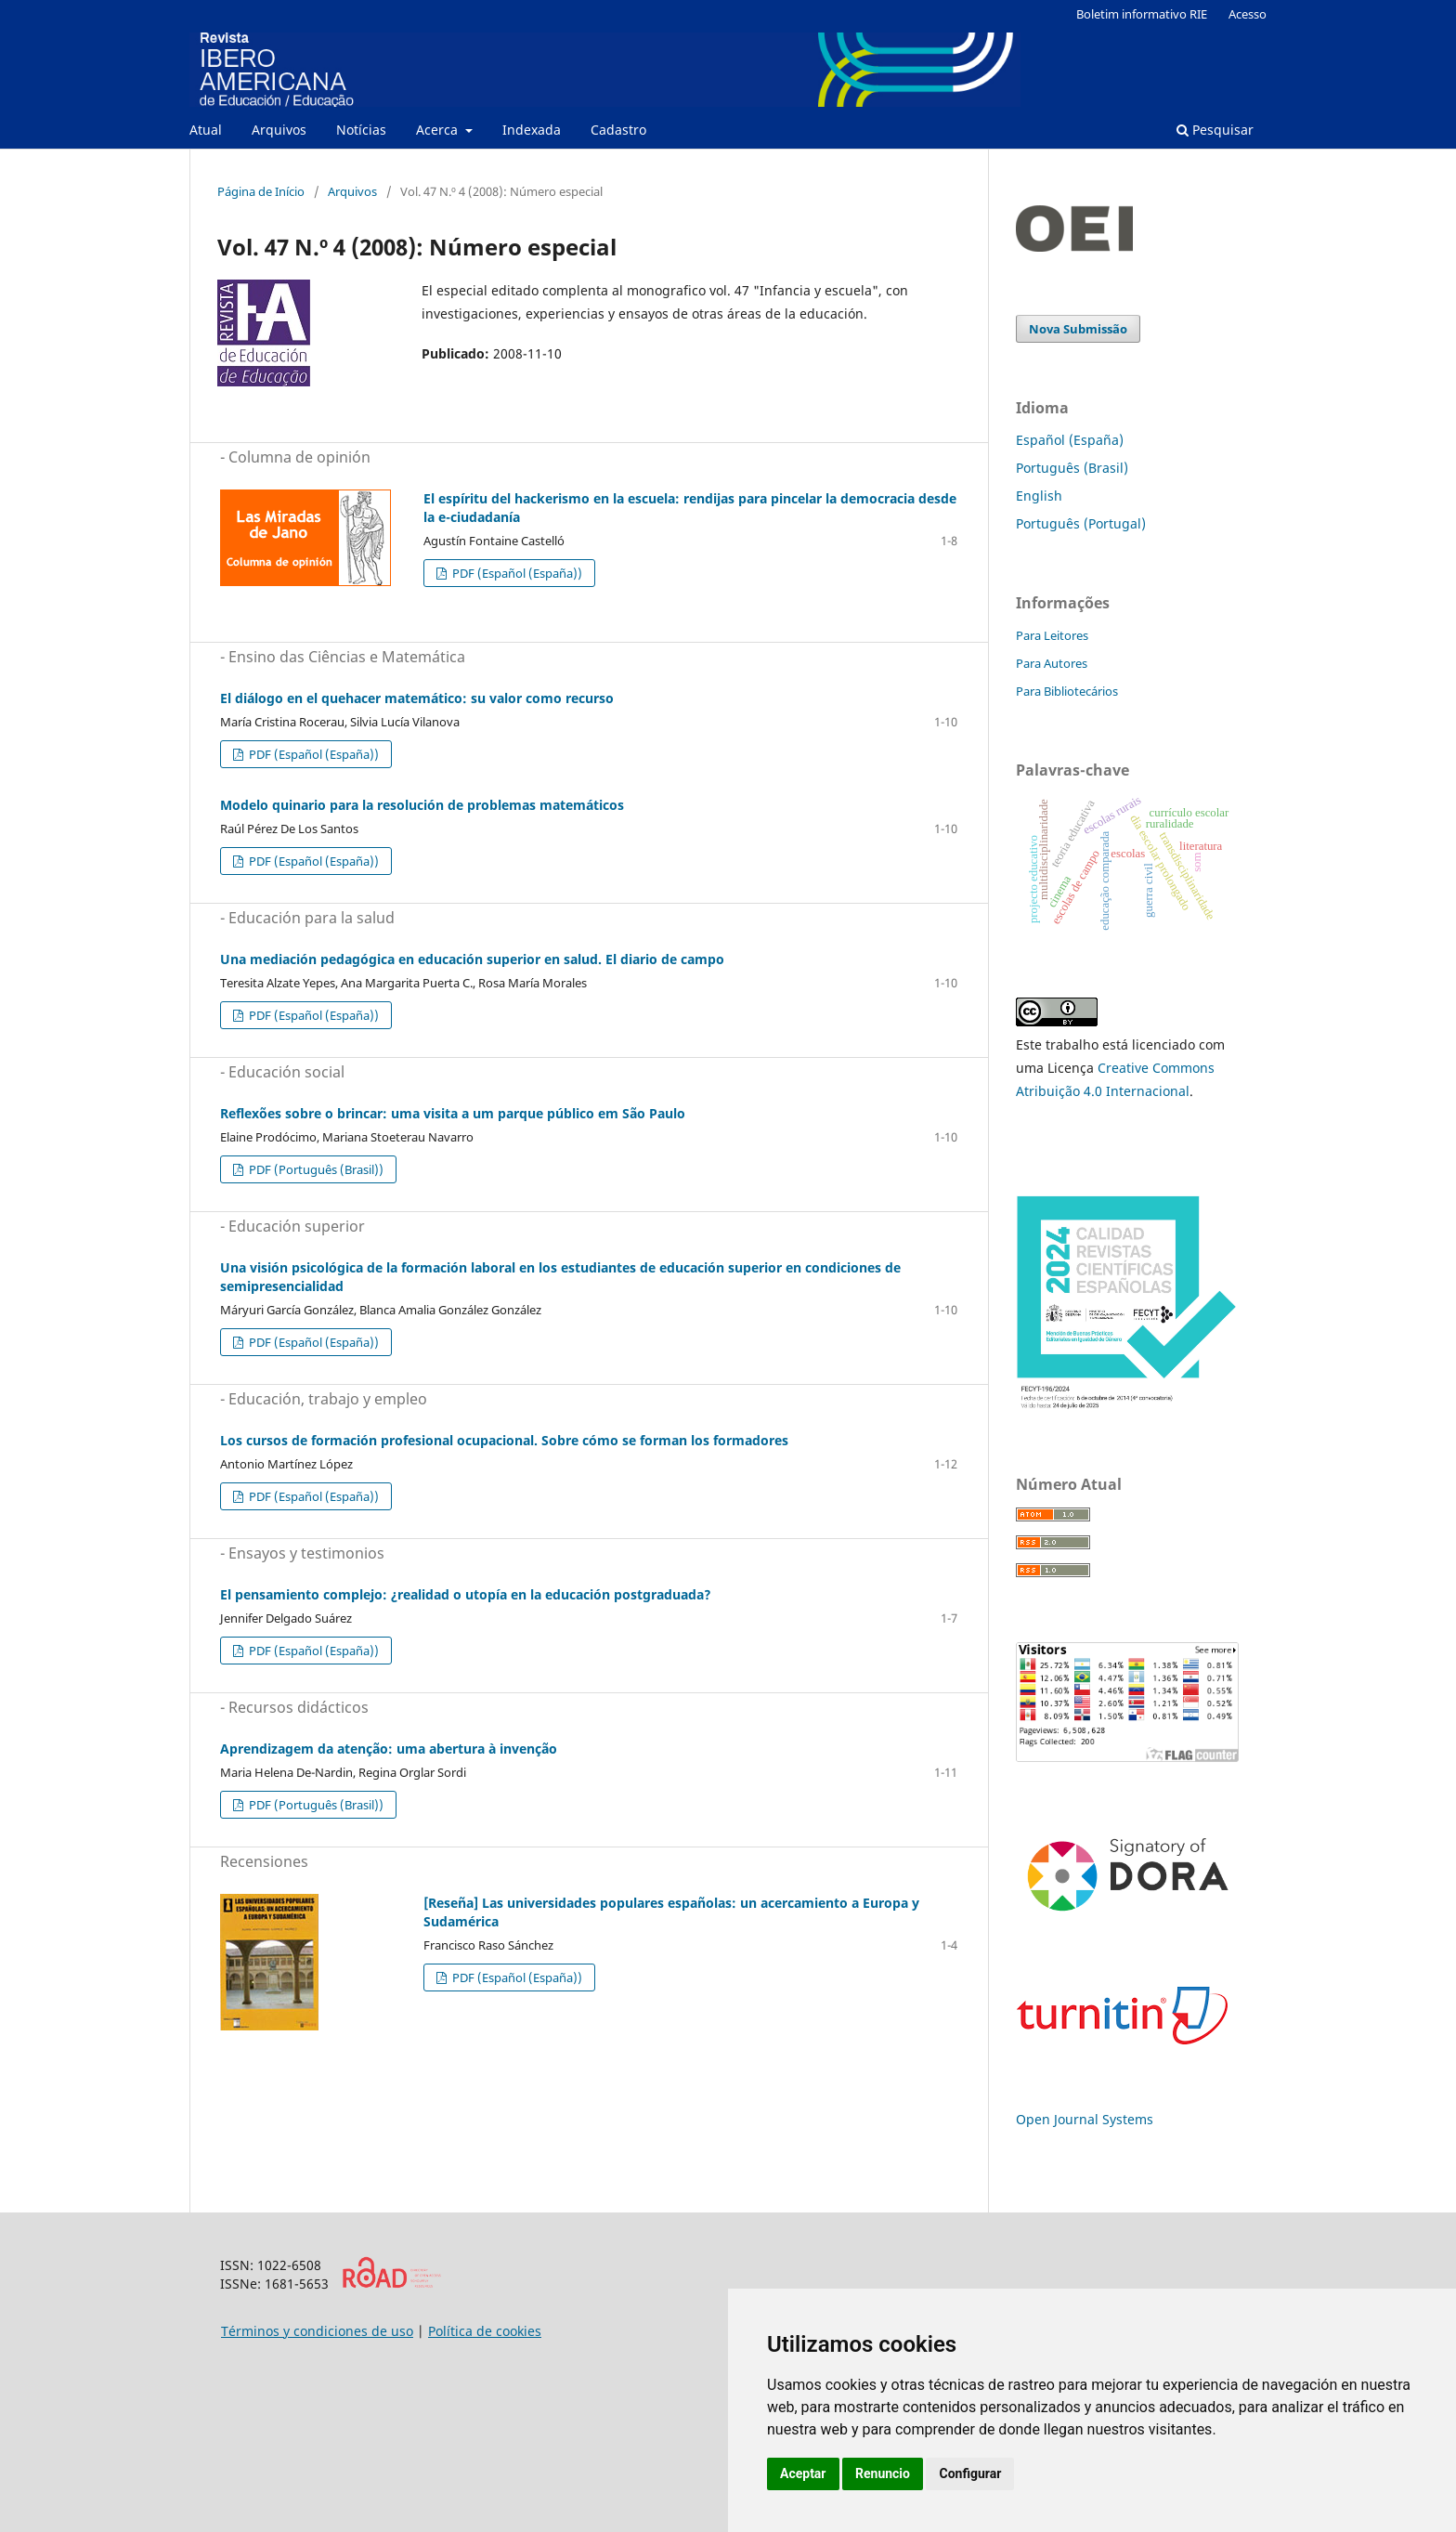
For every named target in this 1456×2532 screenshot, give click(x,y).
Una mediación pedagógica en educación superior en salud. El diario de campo (472, 959)
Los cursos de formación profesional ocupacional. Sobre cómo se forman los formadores (504, 1440)
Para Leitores (1052, 635)
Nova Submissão (1078, 328)
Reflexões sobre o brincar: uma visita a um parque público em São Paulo (452, 1113)
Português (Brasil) (1072, 467)
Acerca (439, 129)
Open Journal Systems (1084, 2119)
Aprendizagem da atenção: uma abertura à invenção (388, 1748)
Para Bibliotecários (1067, 691)
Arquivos (279, 129)
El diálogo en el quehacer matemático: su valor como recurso (417, 698)
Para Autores (1051, 663)
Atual (205, 129)
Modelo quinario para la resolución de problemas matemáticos (422, 805)
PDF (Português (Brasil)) (315, 1169)
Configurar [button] (970, 2473)
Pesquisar (1215, 129)
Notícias (361, 129)
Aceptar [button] (803, 2473)
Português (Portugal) (1081, 523)
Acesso (1247, 14)
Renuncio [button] (882, 2473)
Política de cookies (484, 2331)
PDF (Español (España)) (515, 573)
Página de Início (261, 191)
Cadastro (618, 129)
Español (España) (1070, 440)
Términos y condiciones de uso (317, 2331)
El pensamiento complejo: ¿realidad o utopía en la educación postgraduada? (465, 1594)
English (1039, 495)
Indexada (531, 129)
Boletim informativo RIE (1141, 14)
